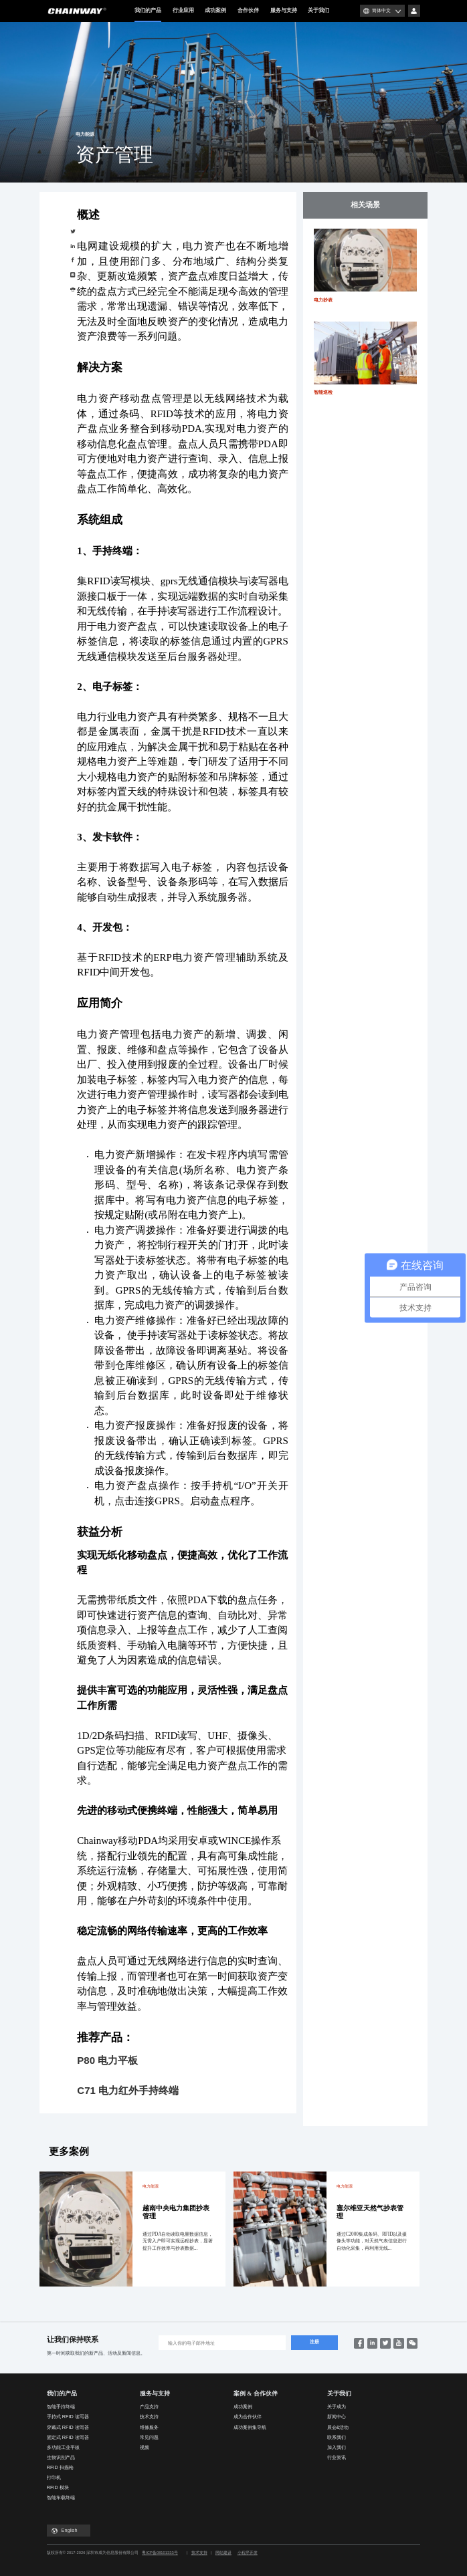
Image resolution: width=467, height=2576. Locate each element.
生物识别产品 (61, 2457)
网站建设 (223, 2553)
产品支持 (149, 2407)
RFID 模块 (58, 2487)
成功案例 (215, 10)
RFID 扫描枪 (60, 2467)
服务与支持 (283, 10)
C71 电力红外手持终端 (128, 2090)
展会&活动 (338, 2427)
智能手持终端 (61, 2407)
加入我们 (336, 2447)
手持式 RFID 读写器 (68, 2417)
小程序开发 (248, 2553)
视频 (144, 2447)
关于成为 (336, 2407)
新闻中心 (336, 2417)
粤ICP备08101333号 (159, 2553)
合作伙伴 (248, 10)
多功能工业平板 (63, 2447)
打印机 (54, 2477)
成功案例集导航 (250, 2427)
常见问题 (149, 2437)
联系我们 (336, 2437)
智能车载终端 (61, 2497)
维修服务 (149, 2427)
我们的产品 (147, 14)
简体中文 (381, 10)
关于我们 (318, 10)
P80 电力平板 (107, 2060)
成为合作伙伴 (248, 2417)
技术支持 (149, 2417)
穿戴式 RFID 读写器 (68, 2427)
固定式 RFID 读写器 (68, 2437)
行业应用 (183, 10)
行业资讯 (336, 2457)
